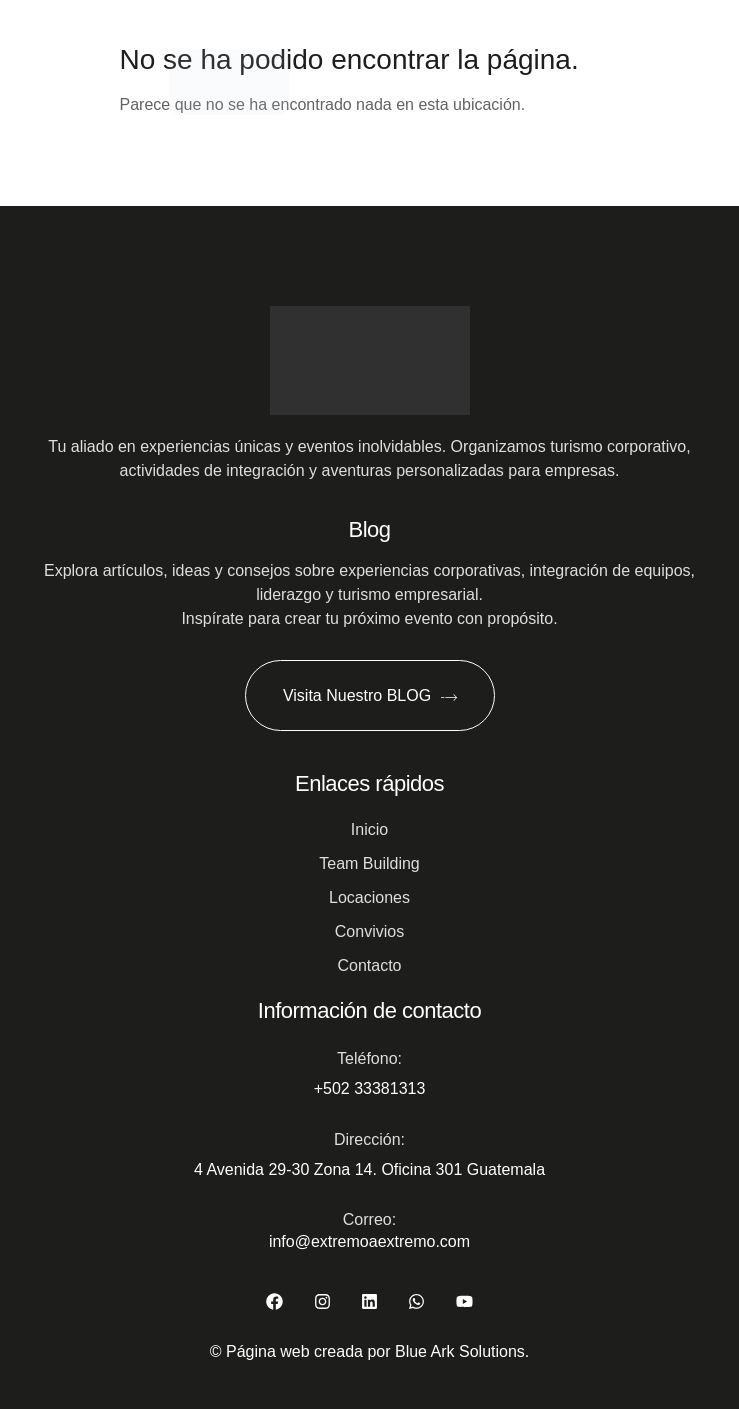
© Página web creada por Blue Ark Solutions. (370, 1351)
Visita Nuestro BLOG (369, 696)
